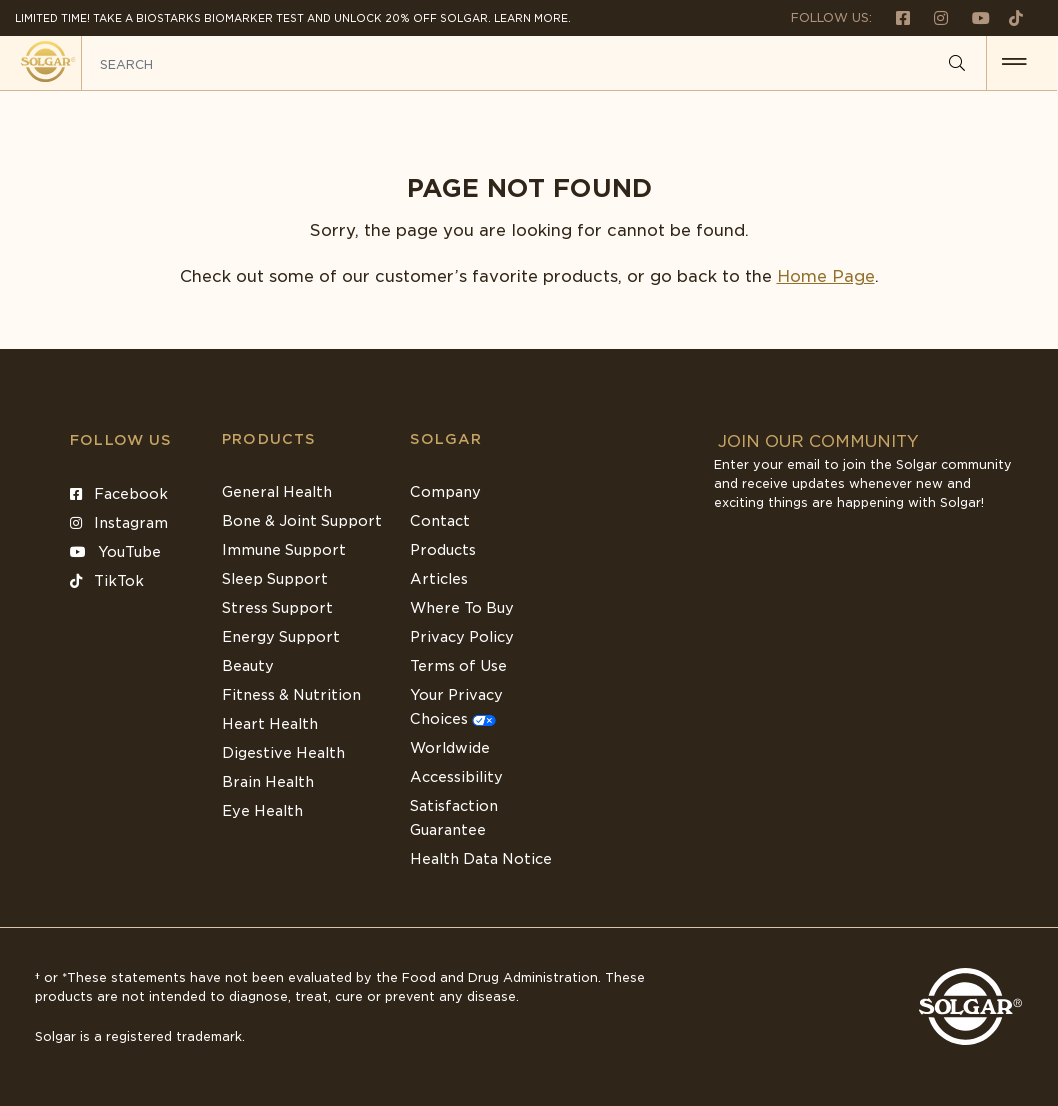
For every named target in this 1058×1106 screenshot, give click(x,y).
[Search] (958, 64)
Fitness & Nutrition (291, 695)
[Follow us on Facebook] (895, 17)
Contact (440, 521)
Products (269, 439)
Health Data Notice (481, 859)
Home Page (826, 276)
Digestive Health (283, 753)
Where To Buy (462, 608)
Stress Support (277, 608)
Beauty (248, 666)
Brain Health (268, 782)
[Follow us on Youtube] (973, 17)
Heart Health (270, 724)
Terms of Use (458, 666)
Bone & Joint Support (302, 521)
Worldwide (450, 748)
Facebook (119, 494)
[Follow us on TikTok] (1008, 17)
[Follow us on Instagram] (933, 17)
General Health (277, 492)
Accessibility (456, 777)
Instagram (119, 523)
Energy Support (281, 637)
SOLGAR (446, 439)
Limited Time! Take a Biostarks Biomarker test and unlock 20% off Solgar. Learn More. (293, 18)
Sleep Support (275, 579)
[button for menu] (1015, 63)
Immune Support (284, 550)
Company (445, 492)
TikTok (107, 581)
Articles (439, 579)
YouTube (115, 552)
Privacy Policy (462, 637)
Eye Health (262, 811)
